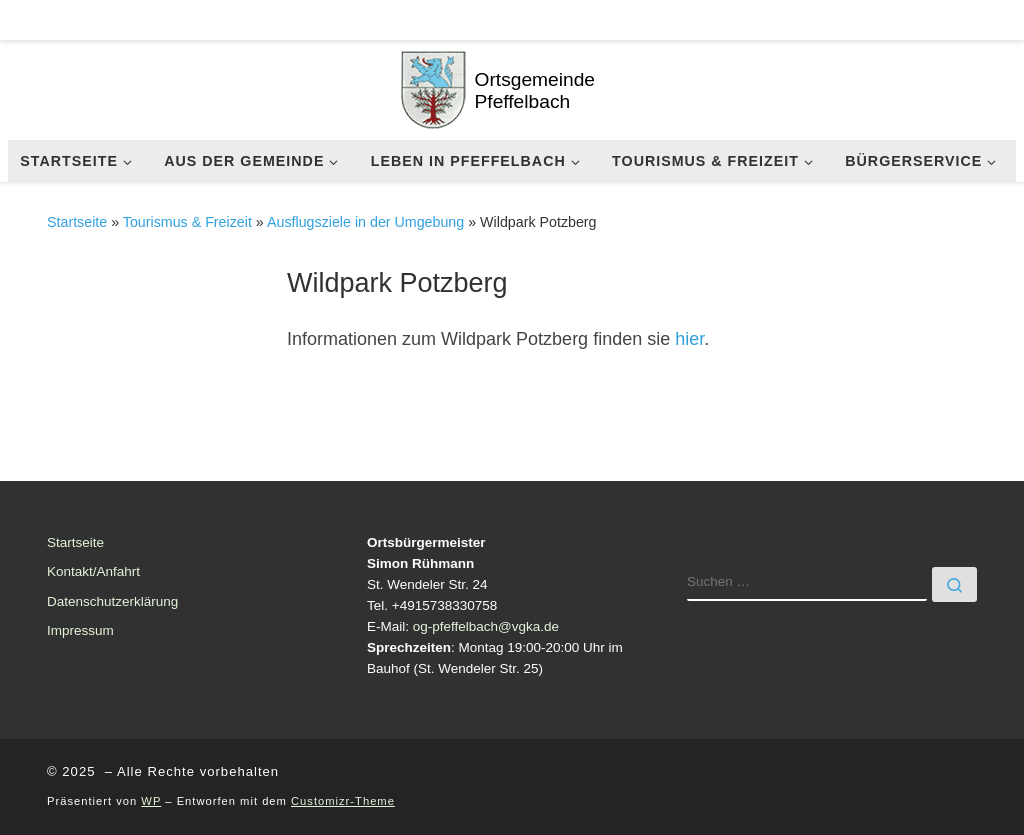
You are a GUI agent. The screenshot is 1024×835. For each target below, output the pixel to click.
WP (151, 801)
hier (689, 339)
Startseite (77, 222)
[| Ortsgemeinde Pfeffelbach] (433, 87)
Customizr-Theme (343, 801)
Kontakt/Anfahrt (93, 571)
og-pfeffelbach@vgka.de (486, 626)
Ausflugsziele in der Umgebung (365, 222)
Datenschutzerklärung (112, 601)
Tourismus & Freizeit (187, 222)
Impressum (80, 630)
